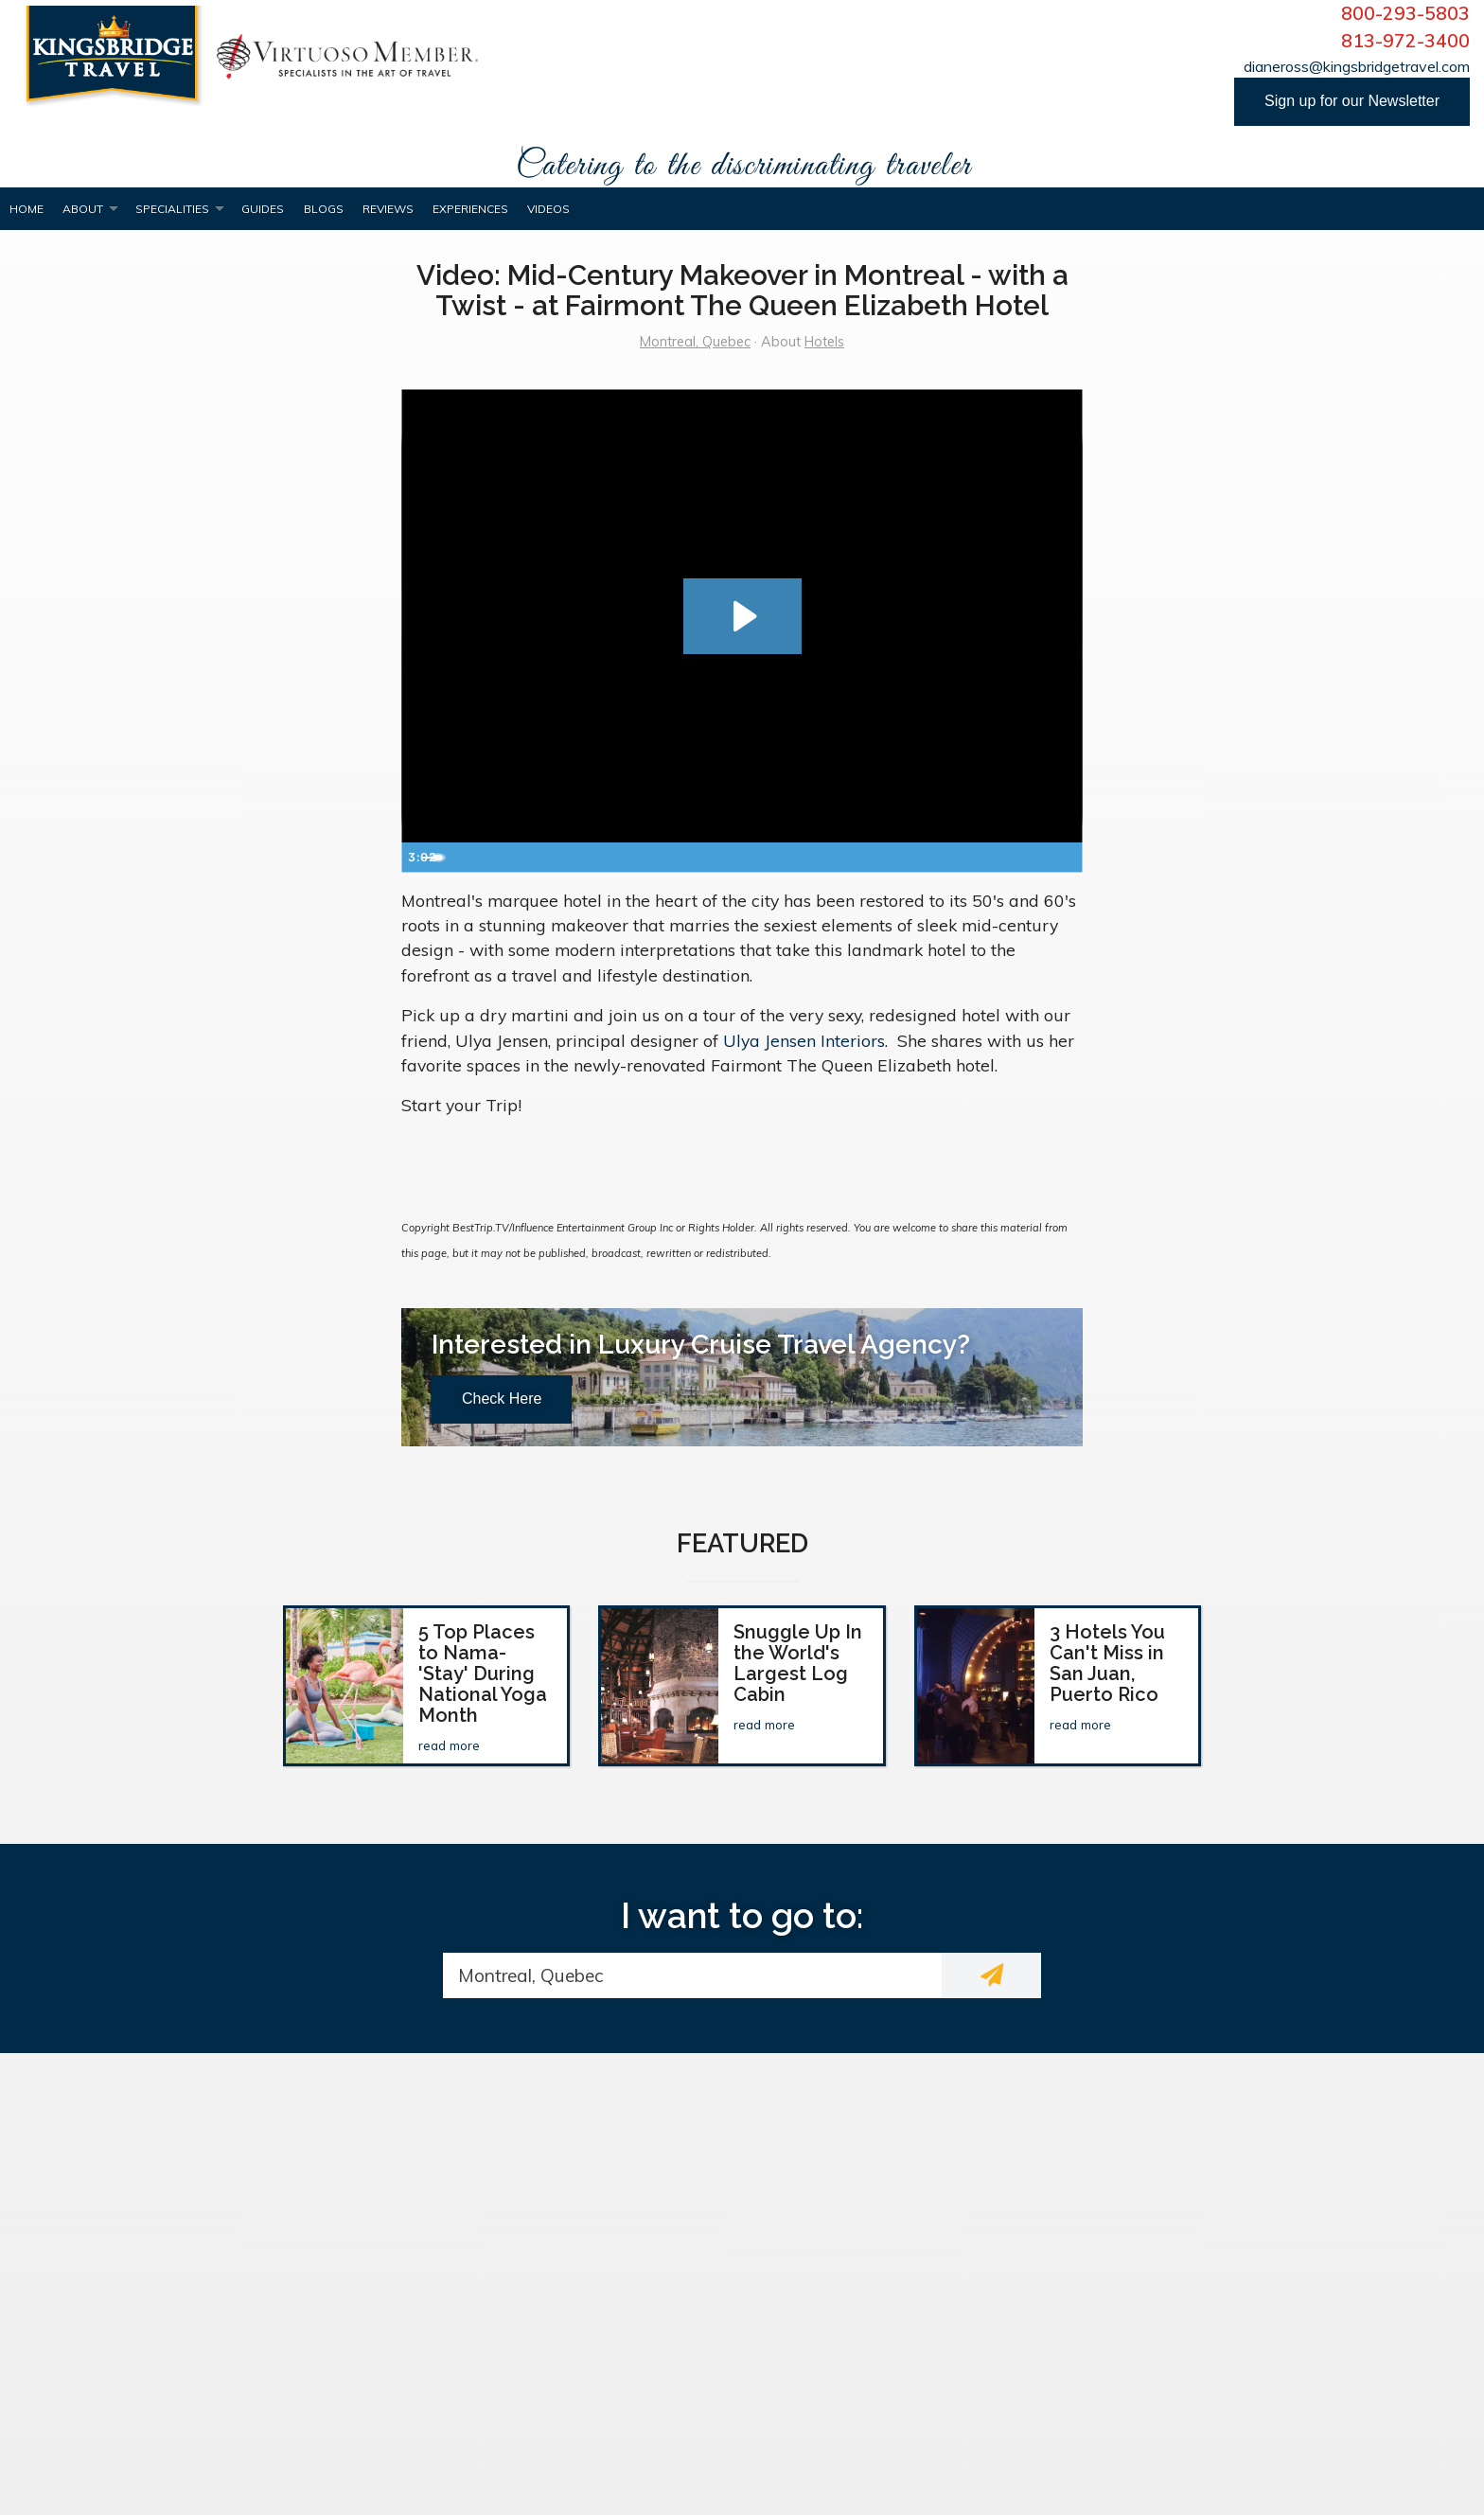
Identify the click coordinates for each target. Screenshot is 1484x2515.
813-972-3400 (1405, 40)
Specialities (172, 209)
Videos (548, 209)
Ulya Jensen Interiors (804, 1040)
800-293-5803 (1405, 13)
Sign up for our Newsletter (1352, 101)
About (82, 209)
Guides (262, 209)
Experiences (470, 209)
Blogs (324, 209)
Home (26, 209)
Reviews (388, 209)
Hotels (824, 341)
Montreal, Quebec (695, 341)
